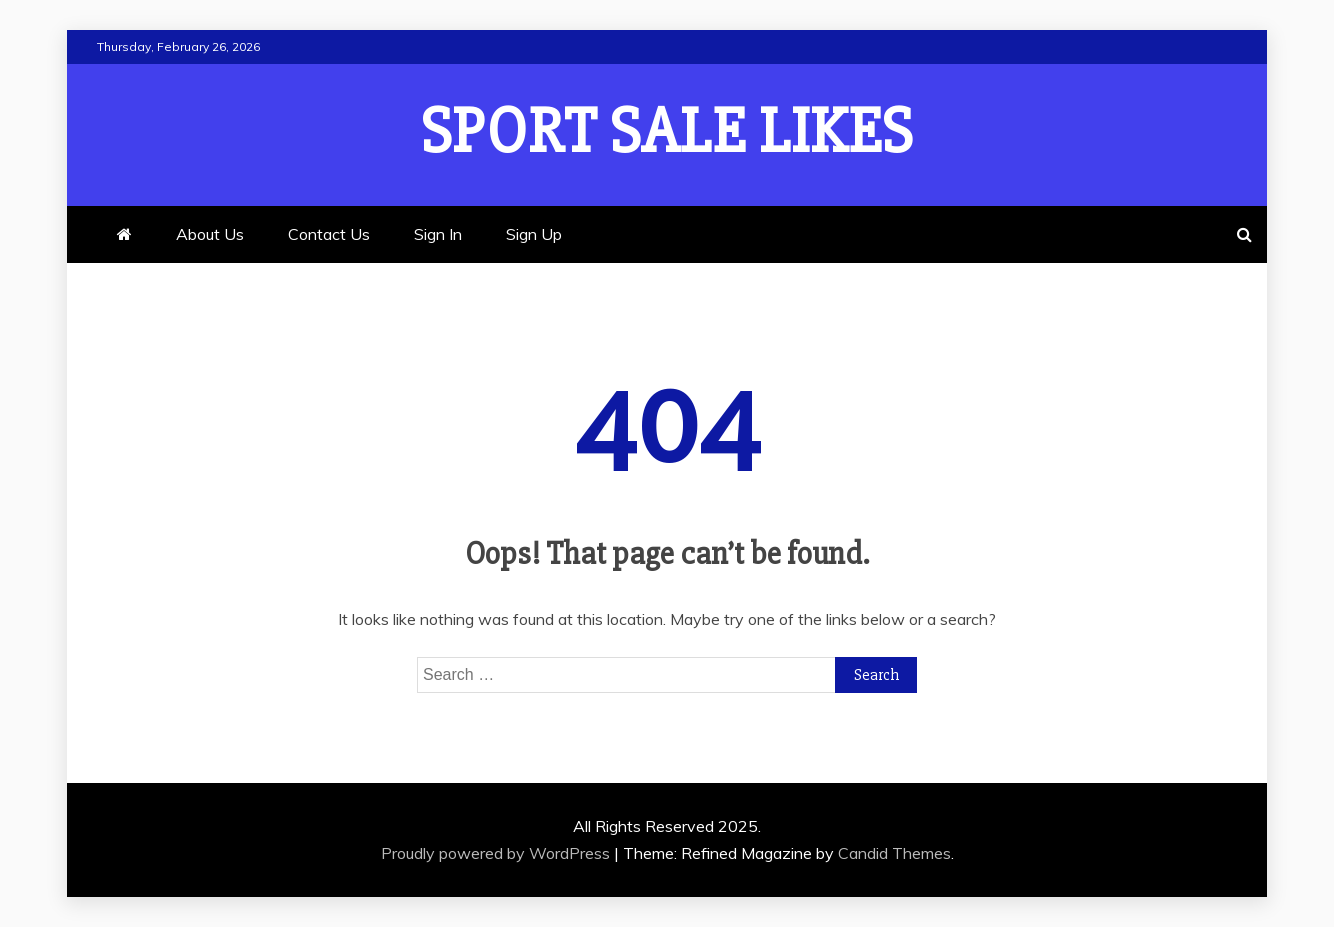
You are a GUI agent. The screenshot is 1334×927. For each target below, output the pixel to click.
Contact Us (329, 234)
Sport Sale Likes (667, 132)
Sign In (438, 234)
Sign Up (534, 234)
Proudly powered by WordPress (497, 853)
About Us (210, 234)
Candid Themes (894, 853)
